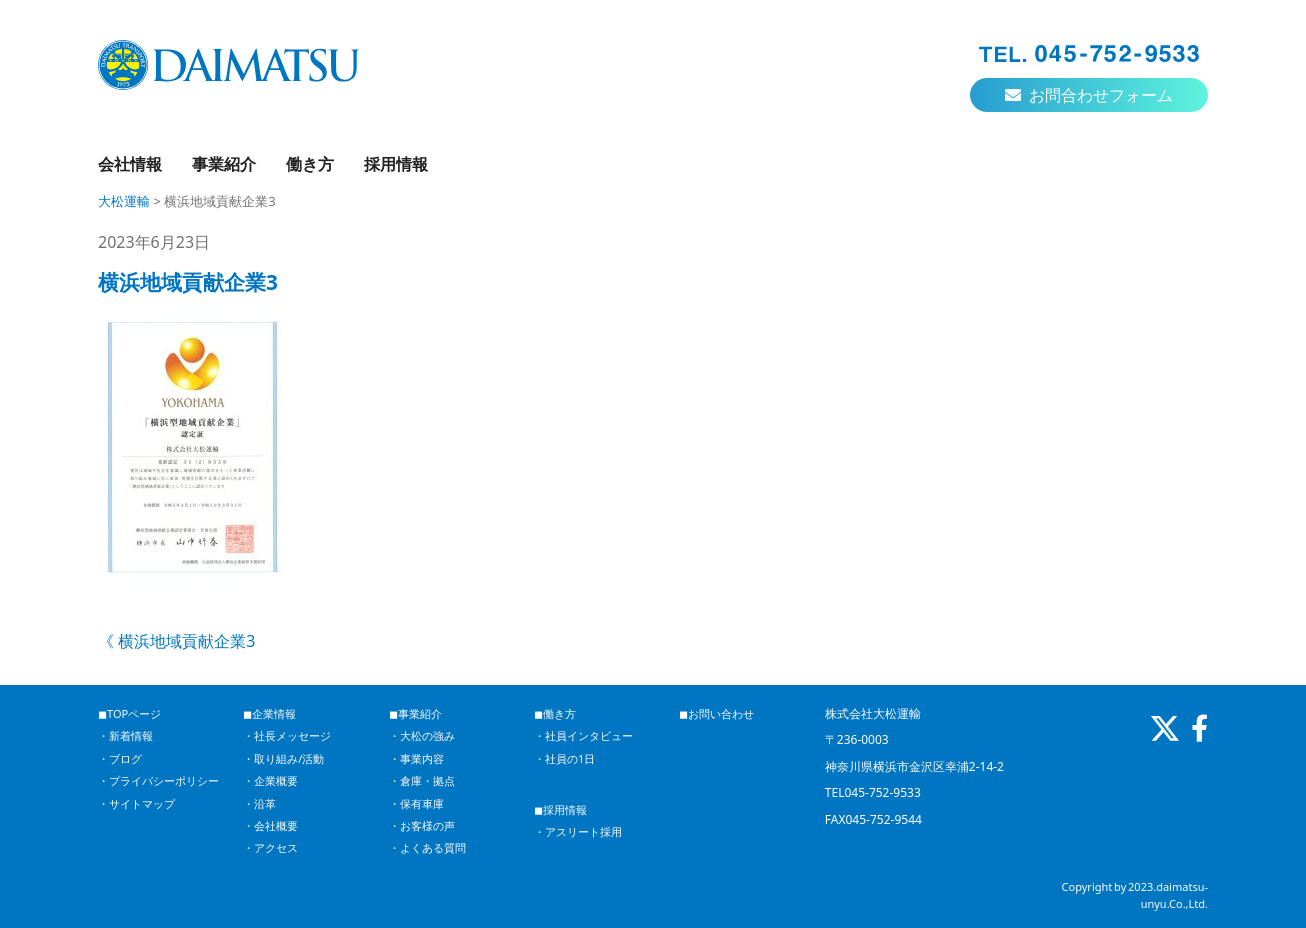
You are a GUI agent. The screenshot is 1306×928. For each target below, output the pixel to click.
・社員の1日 (564, 758)
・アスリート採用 (578, 831)
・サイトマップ (136, 803)
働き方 (310, 164)
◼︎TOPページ (129, 713)
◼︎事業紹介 (415, 713)
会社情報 (130, 164)
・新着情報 (125, 735)
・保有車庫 (416, 803)
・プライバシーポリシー (158, 780)
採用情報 (396, 164)
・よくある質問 (427, 847)
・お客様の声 (422, 825)
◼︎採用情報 (560, 809)
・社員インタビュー (583, 735)
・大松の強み (422, 735)
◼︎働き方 (555, 713)
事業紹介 (224, 164)
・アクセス (270, 847)
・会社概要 (270, 825)
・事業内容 (416, 758)
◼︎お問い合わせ (716, 713)
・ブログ (120, 758)
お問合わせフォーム (1089, 95)
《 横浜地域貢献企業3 (176, 641)
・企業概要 (270, 780)
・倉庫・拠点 (422, 780)
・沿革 (259, 803)
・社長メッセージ (287, 735)
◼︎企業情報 (269, 713)
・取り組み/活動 (283, 758)
